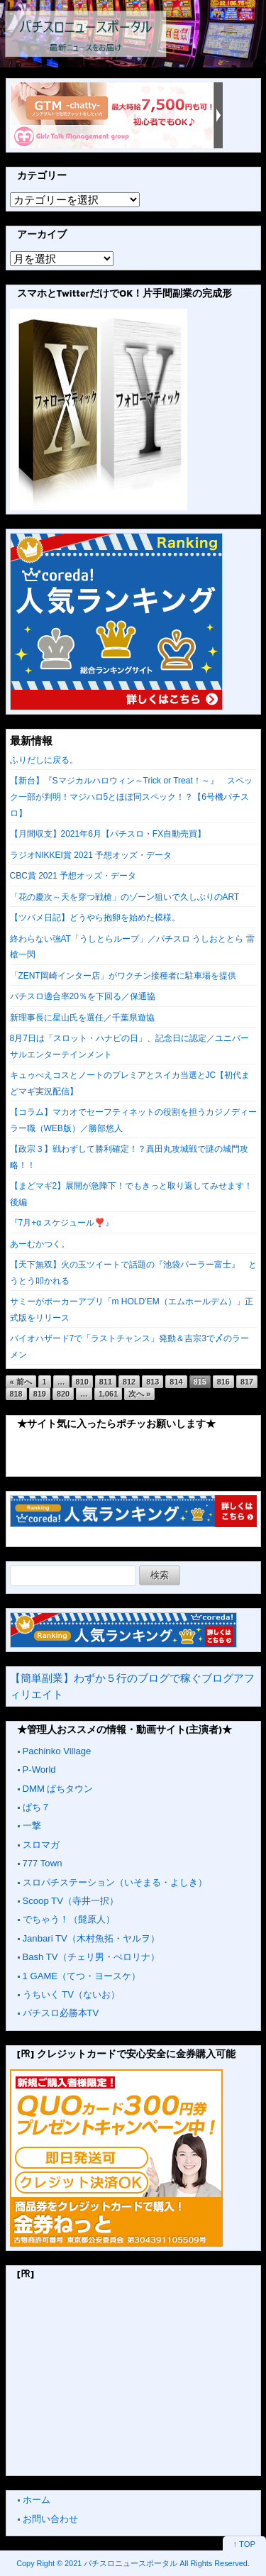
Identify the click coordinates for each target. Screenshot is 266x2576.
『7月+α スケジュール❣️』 (62, 1223)
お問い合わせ (50, 2519)
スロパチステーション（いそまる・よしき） (115, 1882)
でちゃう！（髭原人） (69, 1919)
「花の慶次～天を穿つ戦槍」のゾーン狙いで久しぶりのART (125, 897)
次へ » (139, 1393)
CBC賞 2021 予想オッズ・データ (73, 876)
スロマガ (41, 1844)
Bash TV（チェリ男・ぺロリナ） (91, 1957)
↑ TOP (244, 2544)
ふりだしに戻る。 (44, 760)
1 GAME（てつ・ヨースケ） (82, 1976)
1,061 (108, 1393)
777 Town (42, 1863)
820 (63, 1393)
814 (176, 1381)
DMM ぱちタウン (58, 1788)
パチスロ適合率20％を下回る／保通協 (82, 996)
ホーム (36, 2499)
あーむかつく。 (40, 1244)
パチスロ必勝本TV (61, 2013)
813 (152, 1381)
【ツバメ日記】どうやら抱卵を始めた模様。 (95, 918)
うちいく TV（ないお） (71, 1994)
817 (246, 1381)
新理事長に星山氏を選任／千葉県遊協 (82, 1018)
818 (16, 1393)
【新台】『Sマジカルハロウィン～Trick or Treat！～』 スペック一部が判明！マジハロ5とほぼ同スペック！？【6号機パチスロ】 (131, 797)
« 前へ (21, 1381)
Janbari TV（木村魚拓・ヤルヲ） (91, 1938)
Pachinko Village (57, 1751)
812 (129, 1381)
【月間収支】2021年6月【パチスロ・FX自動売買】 (108, 834)
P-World (39, 1769)
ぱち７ (36, 1807)
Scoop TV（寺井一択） (70, 1900)
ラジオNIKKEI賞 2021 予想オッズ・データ (91, 855)
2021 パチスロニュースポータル (121, 2563)
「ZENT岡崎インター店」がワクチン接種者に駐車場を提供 (123, 976)
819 (39, 1393)
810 (82, 1381)
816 (223, 1381)
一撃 (32, 1825)
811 (105, 1381)
